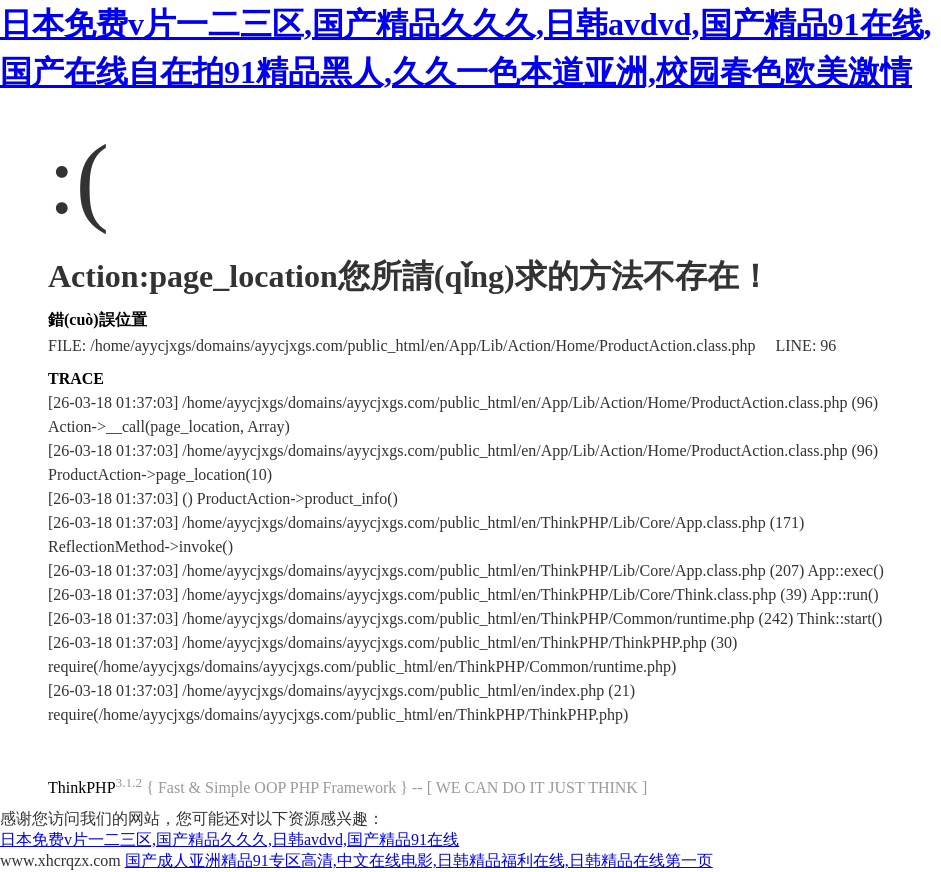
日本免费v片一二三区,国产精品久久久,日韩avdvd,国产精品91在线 (229, 839)
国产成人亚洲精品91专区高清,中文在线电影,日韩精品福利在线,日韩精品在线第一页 (419, 860)
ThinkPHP (82, 787)
